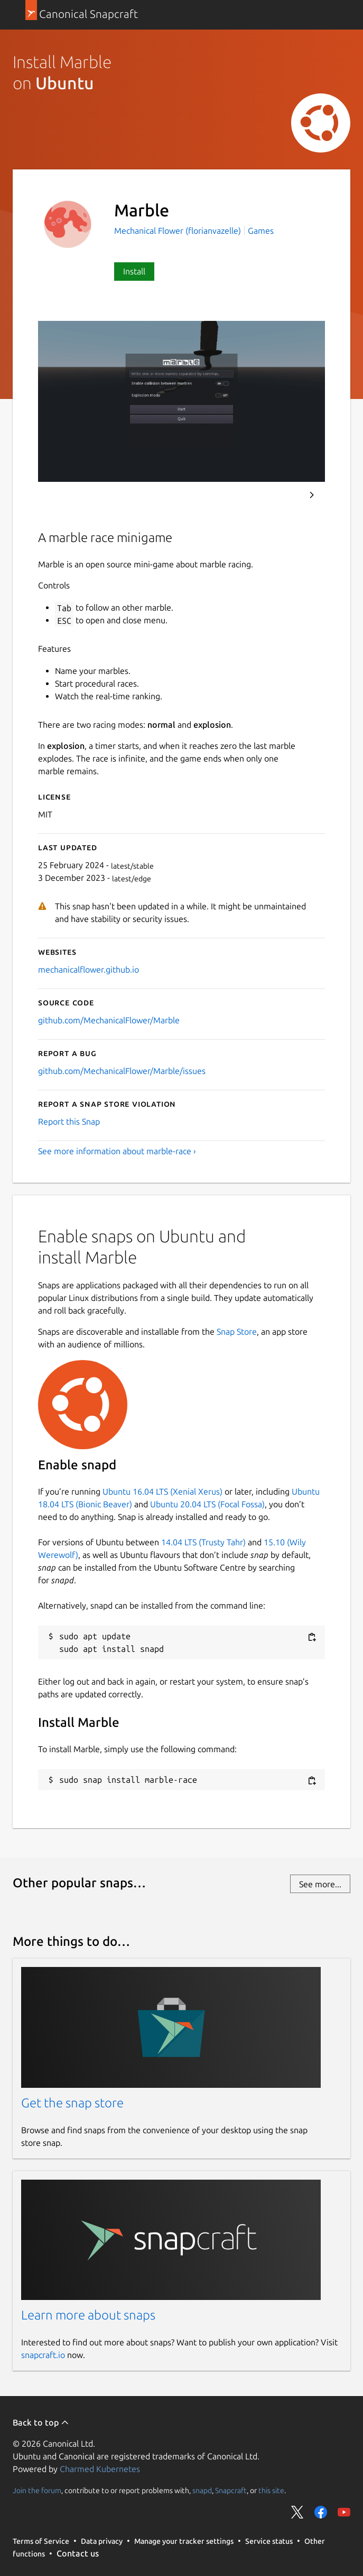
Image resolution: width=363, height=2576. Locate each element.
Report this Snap (69, 1121)
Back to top (41, 2422)
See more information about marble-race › (117, 1151)
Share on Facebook (320, 2512)
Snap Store (237, 1331)
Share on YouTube (344, 2512)
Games (261, 230)
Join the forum (37, 2490)
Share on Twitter (297, 2512)
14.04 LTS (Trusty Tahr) (203, 1542)
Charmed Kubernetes (100, 2469)
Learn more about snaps (88, 2315)
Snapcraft (231, 2490)
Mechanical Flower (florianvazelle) (178, 230)
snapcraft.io (43, 2355)
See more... (320, 1884)
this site (271, 2490)
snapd (202, 2490)
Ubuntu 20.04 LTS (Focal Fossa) (207, 1504)
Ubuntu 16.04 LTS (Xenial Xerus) (162, 1491)
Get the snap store (72, 2103)
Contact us (78, 2553)
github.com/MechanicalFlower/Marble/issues (122, 1071)
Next (312, 495)
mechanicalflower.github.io (88, 969)
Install (134, 271)
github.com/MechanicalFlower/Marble (109, 1020)
